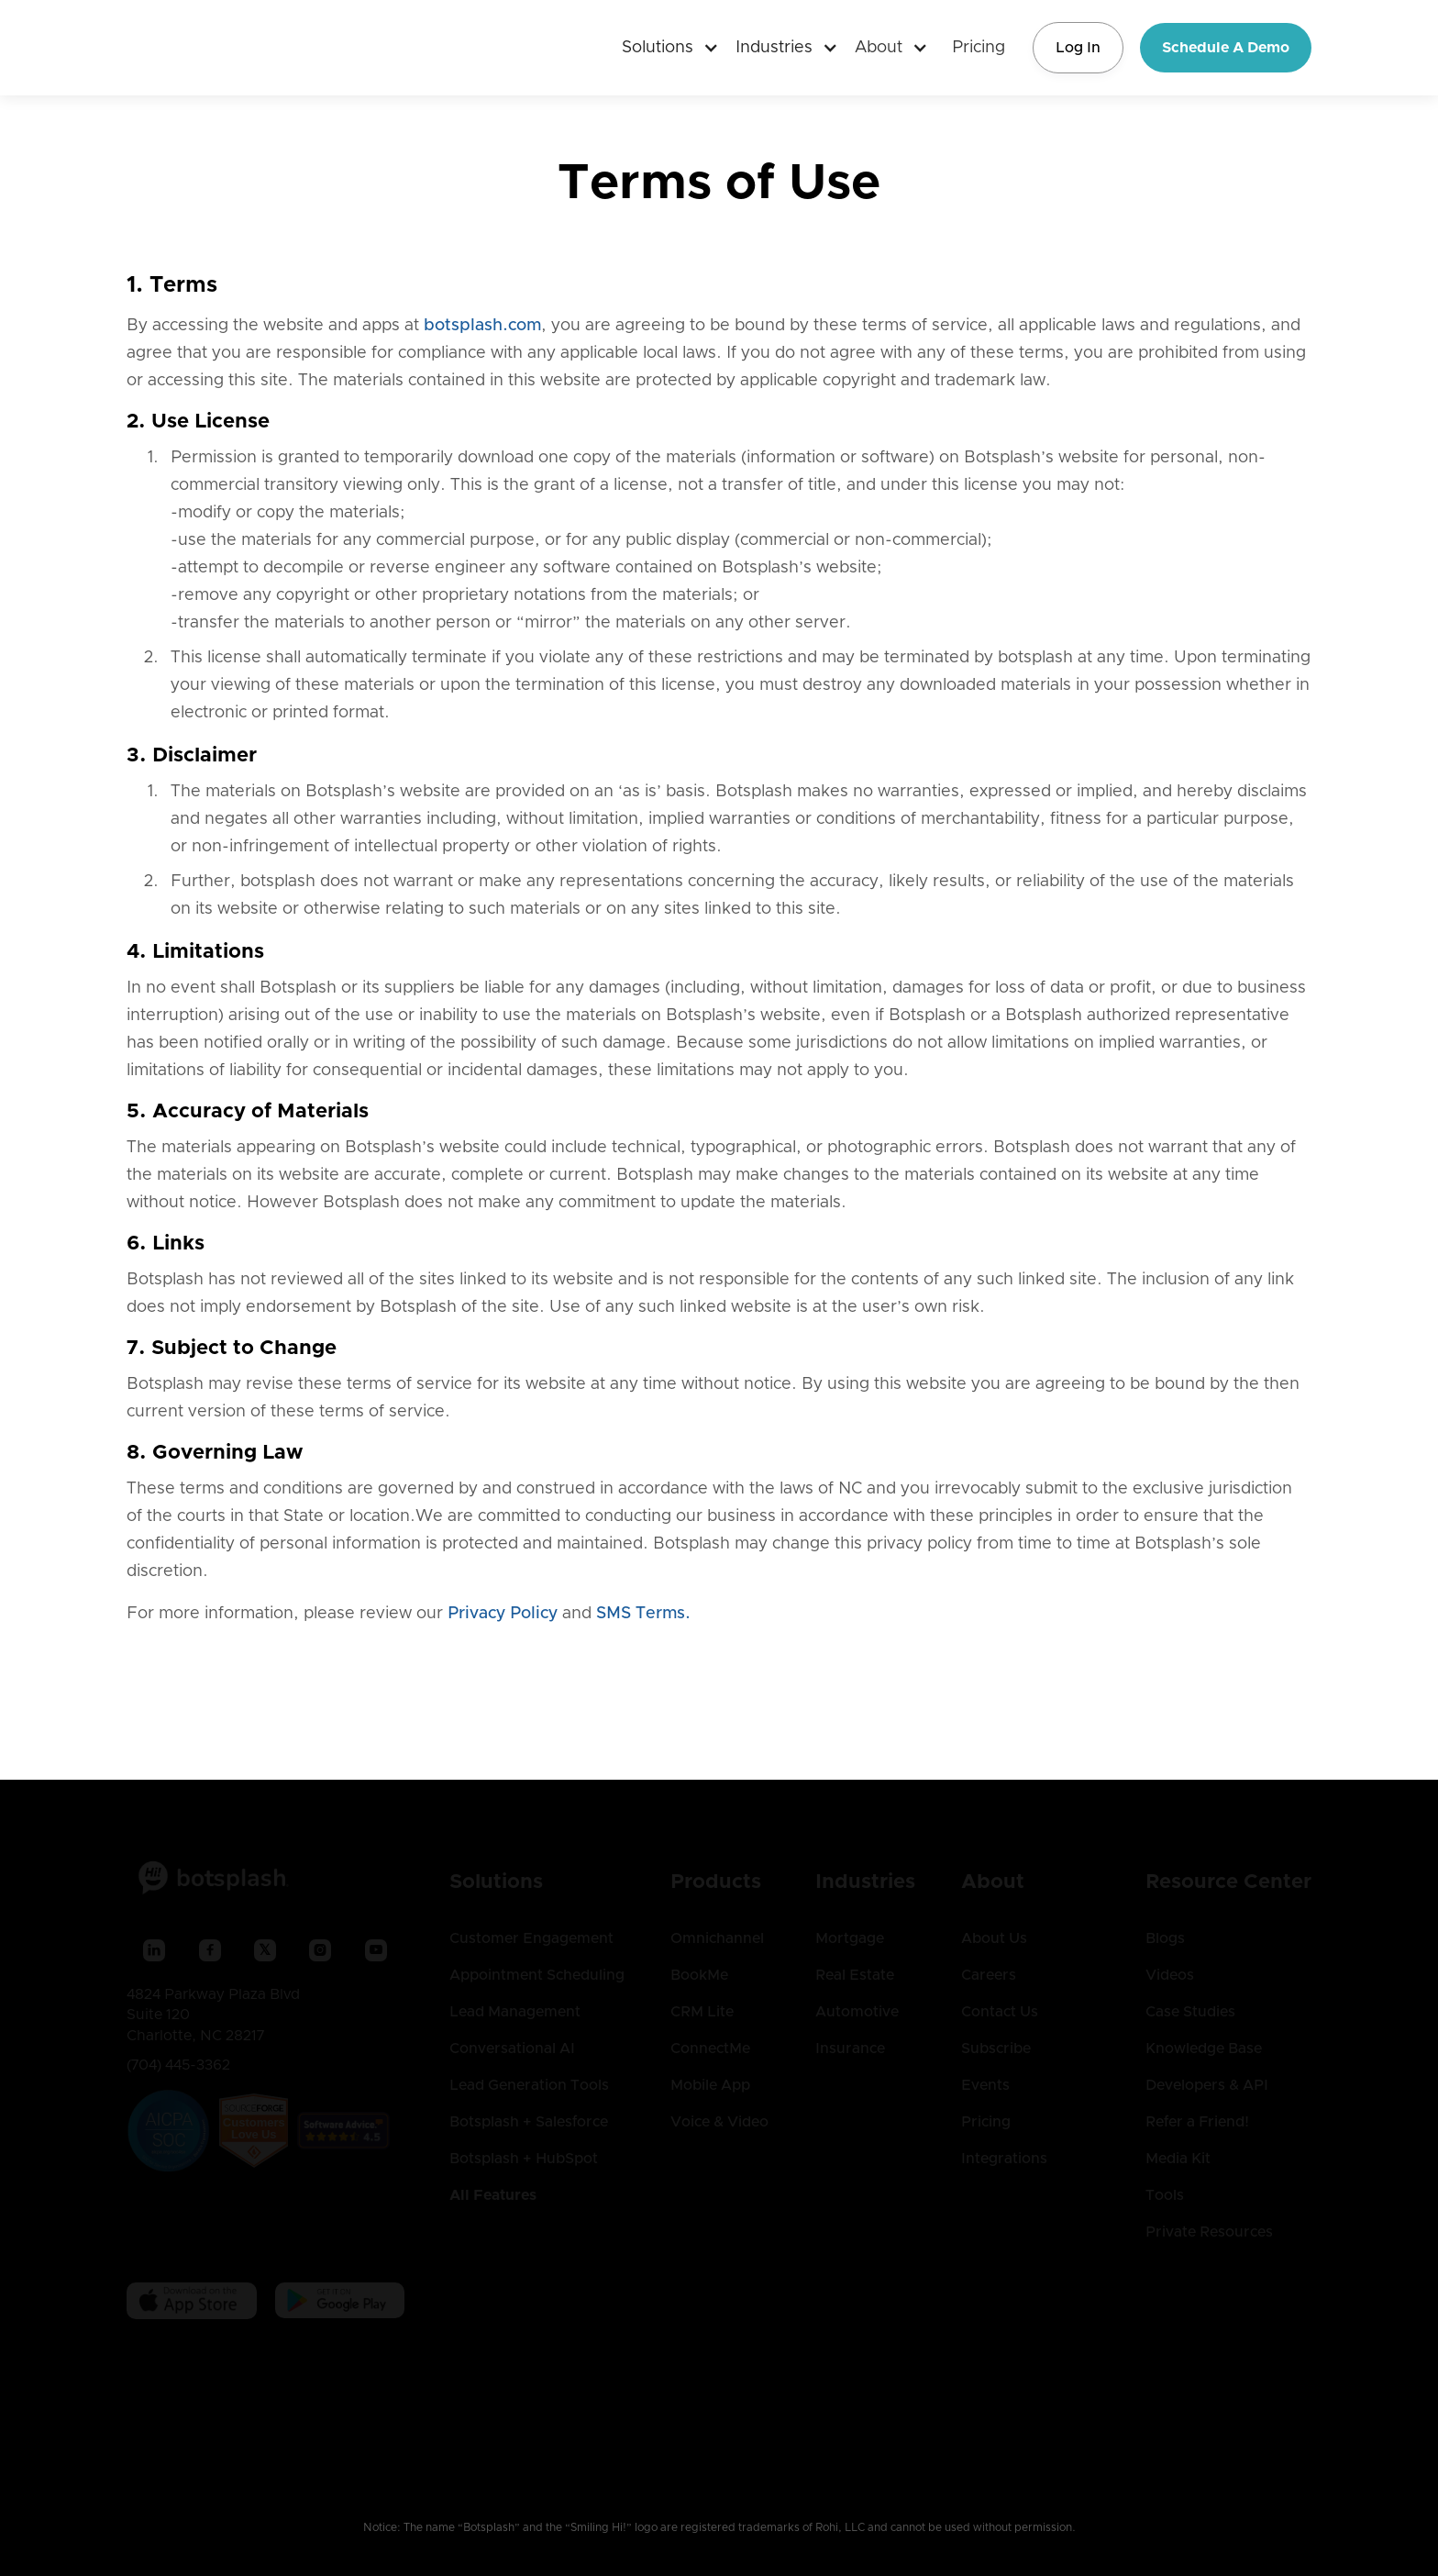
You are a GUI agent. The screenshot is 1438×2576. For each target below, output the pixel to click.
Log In (1078, 47)
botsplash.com (482, 325)
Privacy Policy (503, 1613)
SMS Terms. (643, 1613)
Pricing (978, 47)
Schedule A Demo (1225, 47)
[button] (663, 47)
